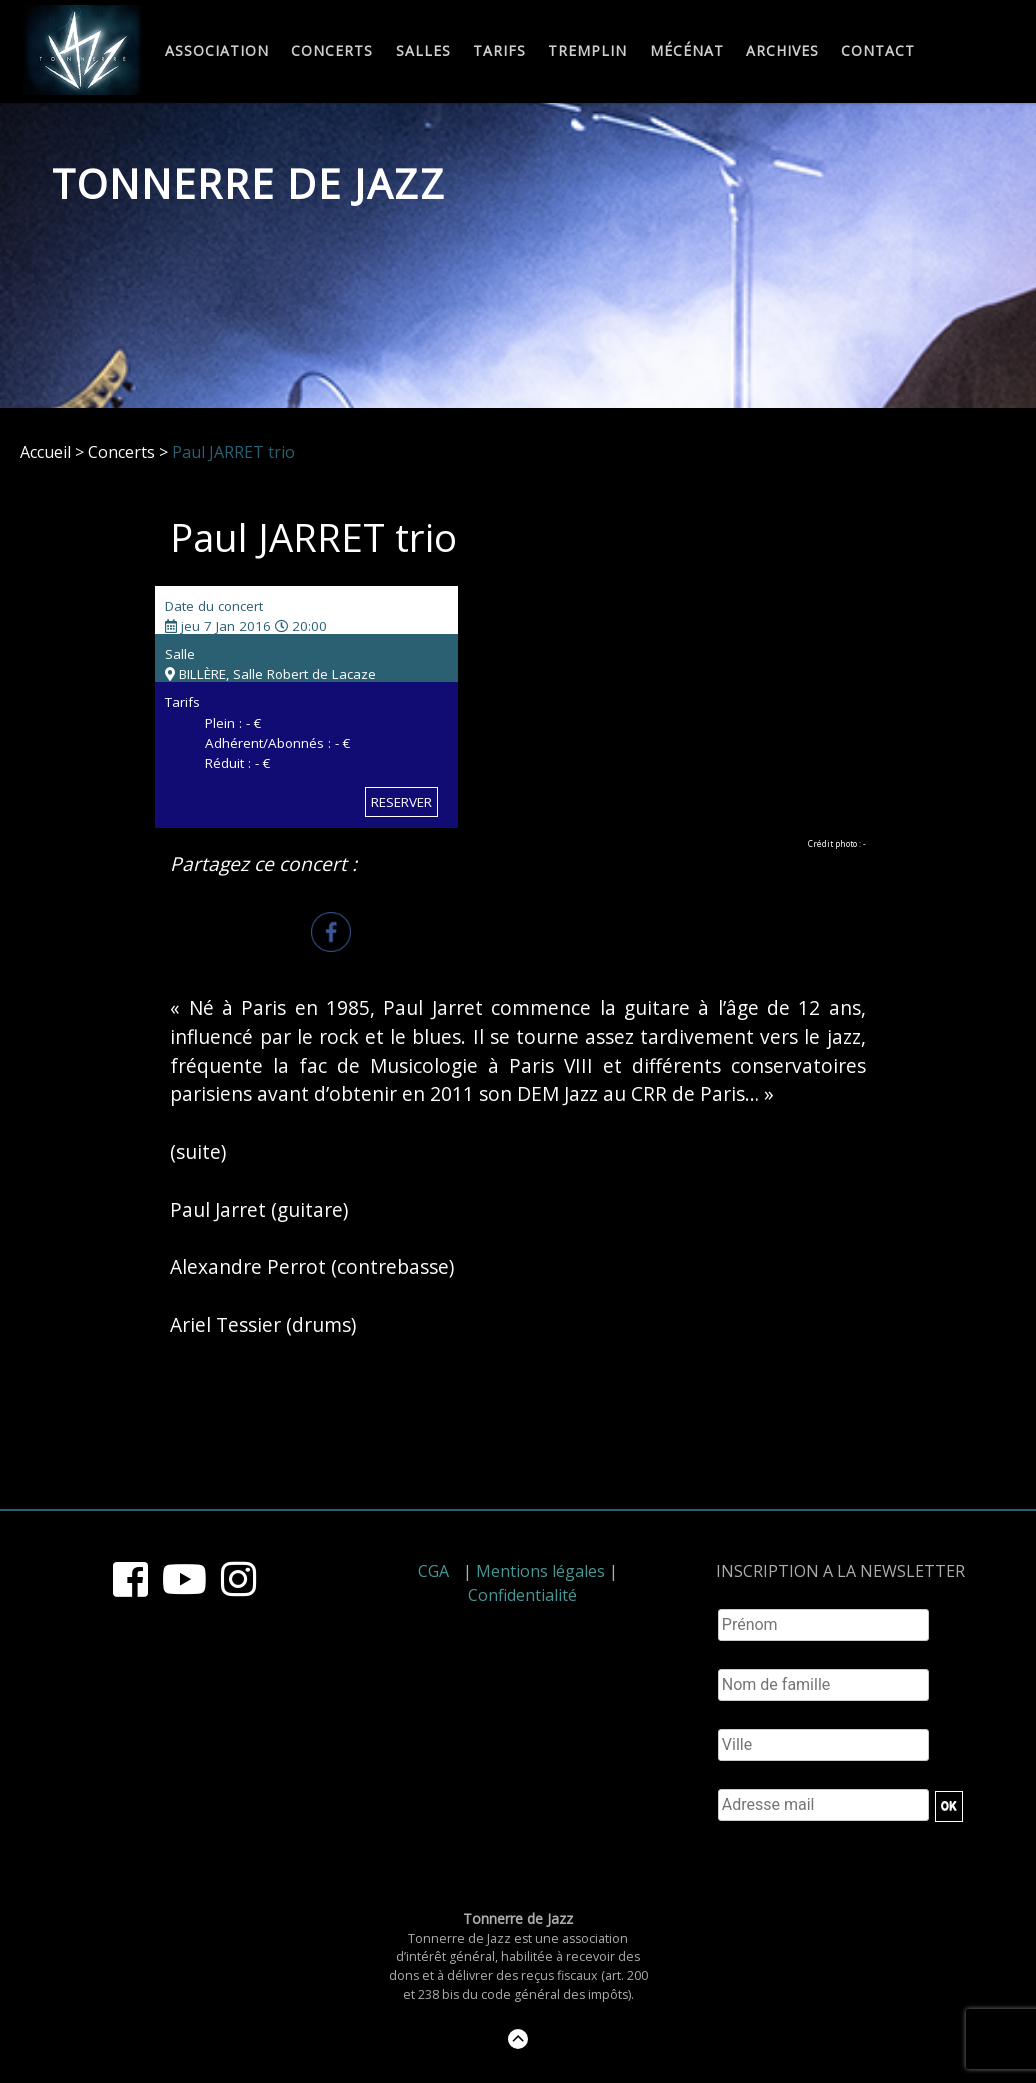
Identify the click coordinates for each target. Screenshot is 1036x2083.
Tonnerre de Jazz (249, 183)
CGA (433, 1571)
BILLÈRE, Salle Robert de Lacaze (270, 674)
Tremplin (587, 51)
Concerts (332, 51)
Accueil (45, 452)
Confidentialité (522, 1595)
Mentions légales (540, 1571)
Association (217, 51)
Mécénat (687, 51)
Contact (878, 51)
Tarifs (499, 51)
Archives (782, 51)
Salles (423, 51)
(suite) (198, 1151)
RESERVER (401, 802)
